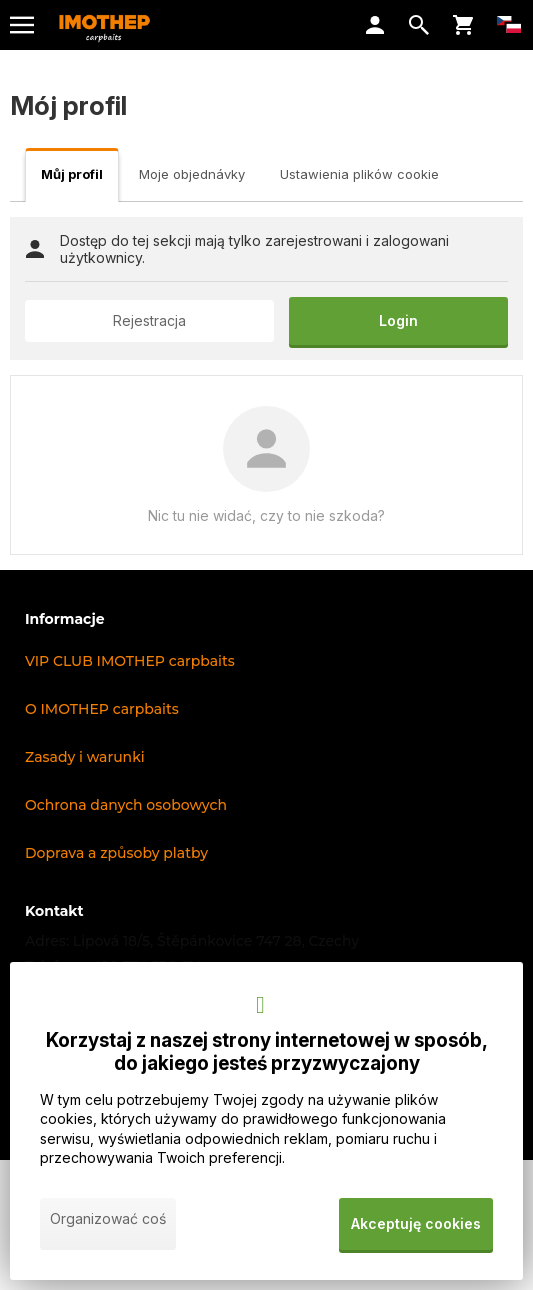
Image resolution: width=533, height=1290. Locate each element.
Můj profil (72, 174)
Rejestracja (149, 320)
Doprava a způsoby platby (116, 853)
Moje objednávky (192, 174)
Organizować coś (108, 1218)
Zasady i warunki (85, 757)
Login (398, 320)
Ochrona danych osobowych (126, 805)
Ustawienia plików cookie (359, 174)
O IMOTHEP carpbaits (102, 709)
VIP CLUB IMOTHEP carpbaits (130, 661)
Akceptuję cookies (416, 1223)
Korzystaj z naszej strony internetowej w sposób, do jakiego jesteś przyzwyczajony (267, 1052)
